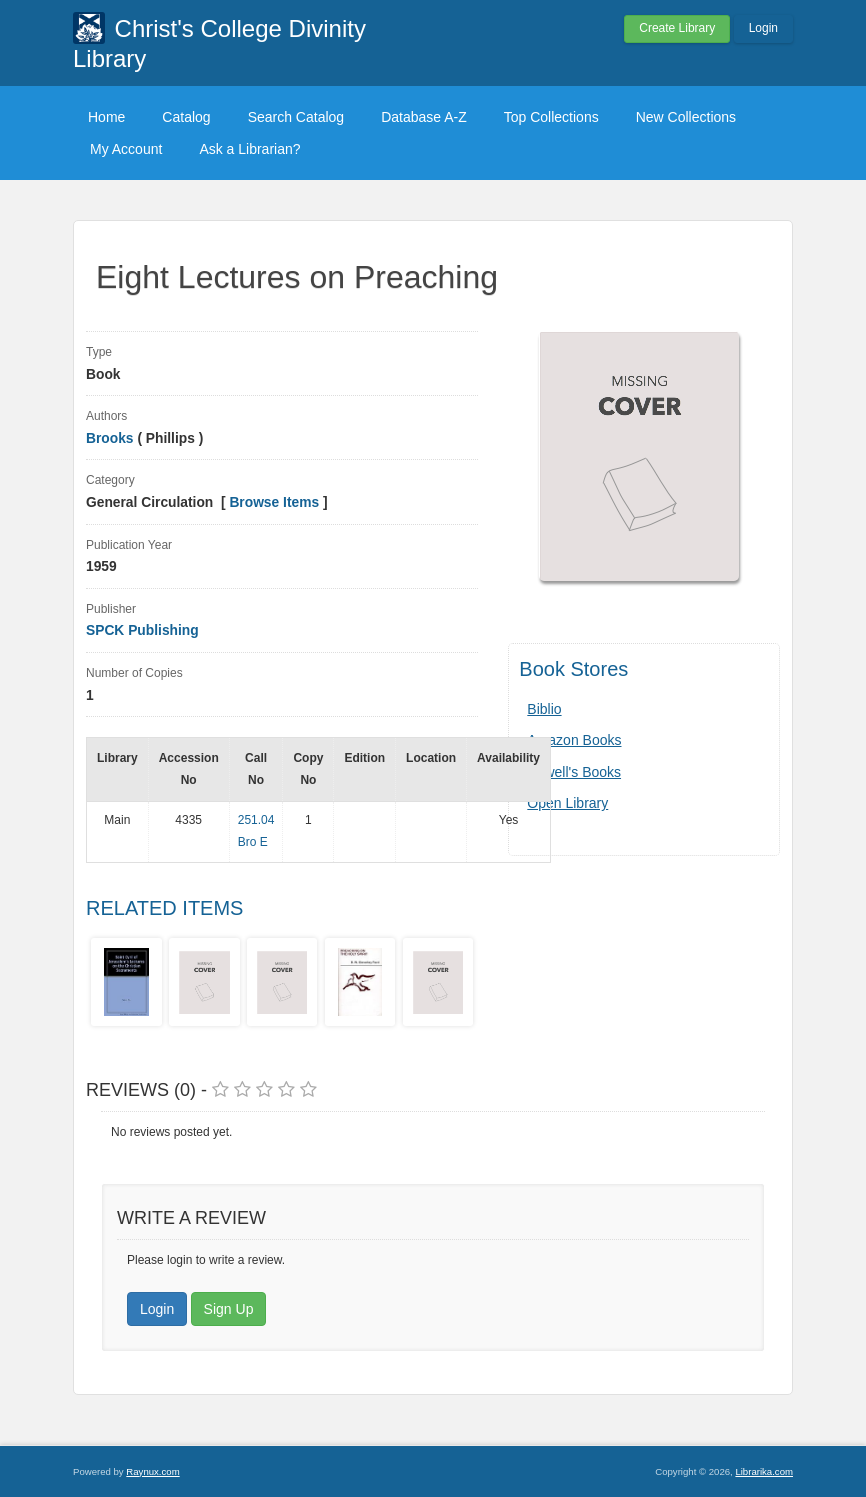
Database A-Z (424, 117)
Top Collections (551, 117)
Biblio (544, 709)
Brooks (111, 438)
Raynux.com (152, 1471)
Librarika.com (764, 1471)
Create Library (677, 28)
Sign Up (229, 1309)
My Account (126, 149)
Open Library (567, 803)
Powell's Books (574, 772)
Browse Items (274, 502)
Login (763, 28)
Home (106, 117)
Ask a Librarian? (249, 149)
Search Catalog (296, 117)
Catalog (186, 117)
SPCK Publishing (142, 630)
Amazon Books (574, 740)
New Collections (686, 117)
